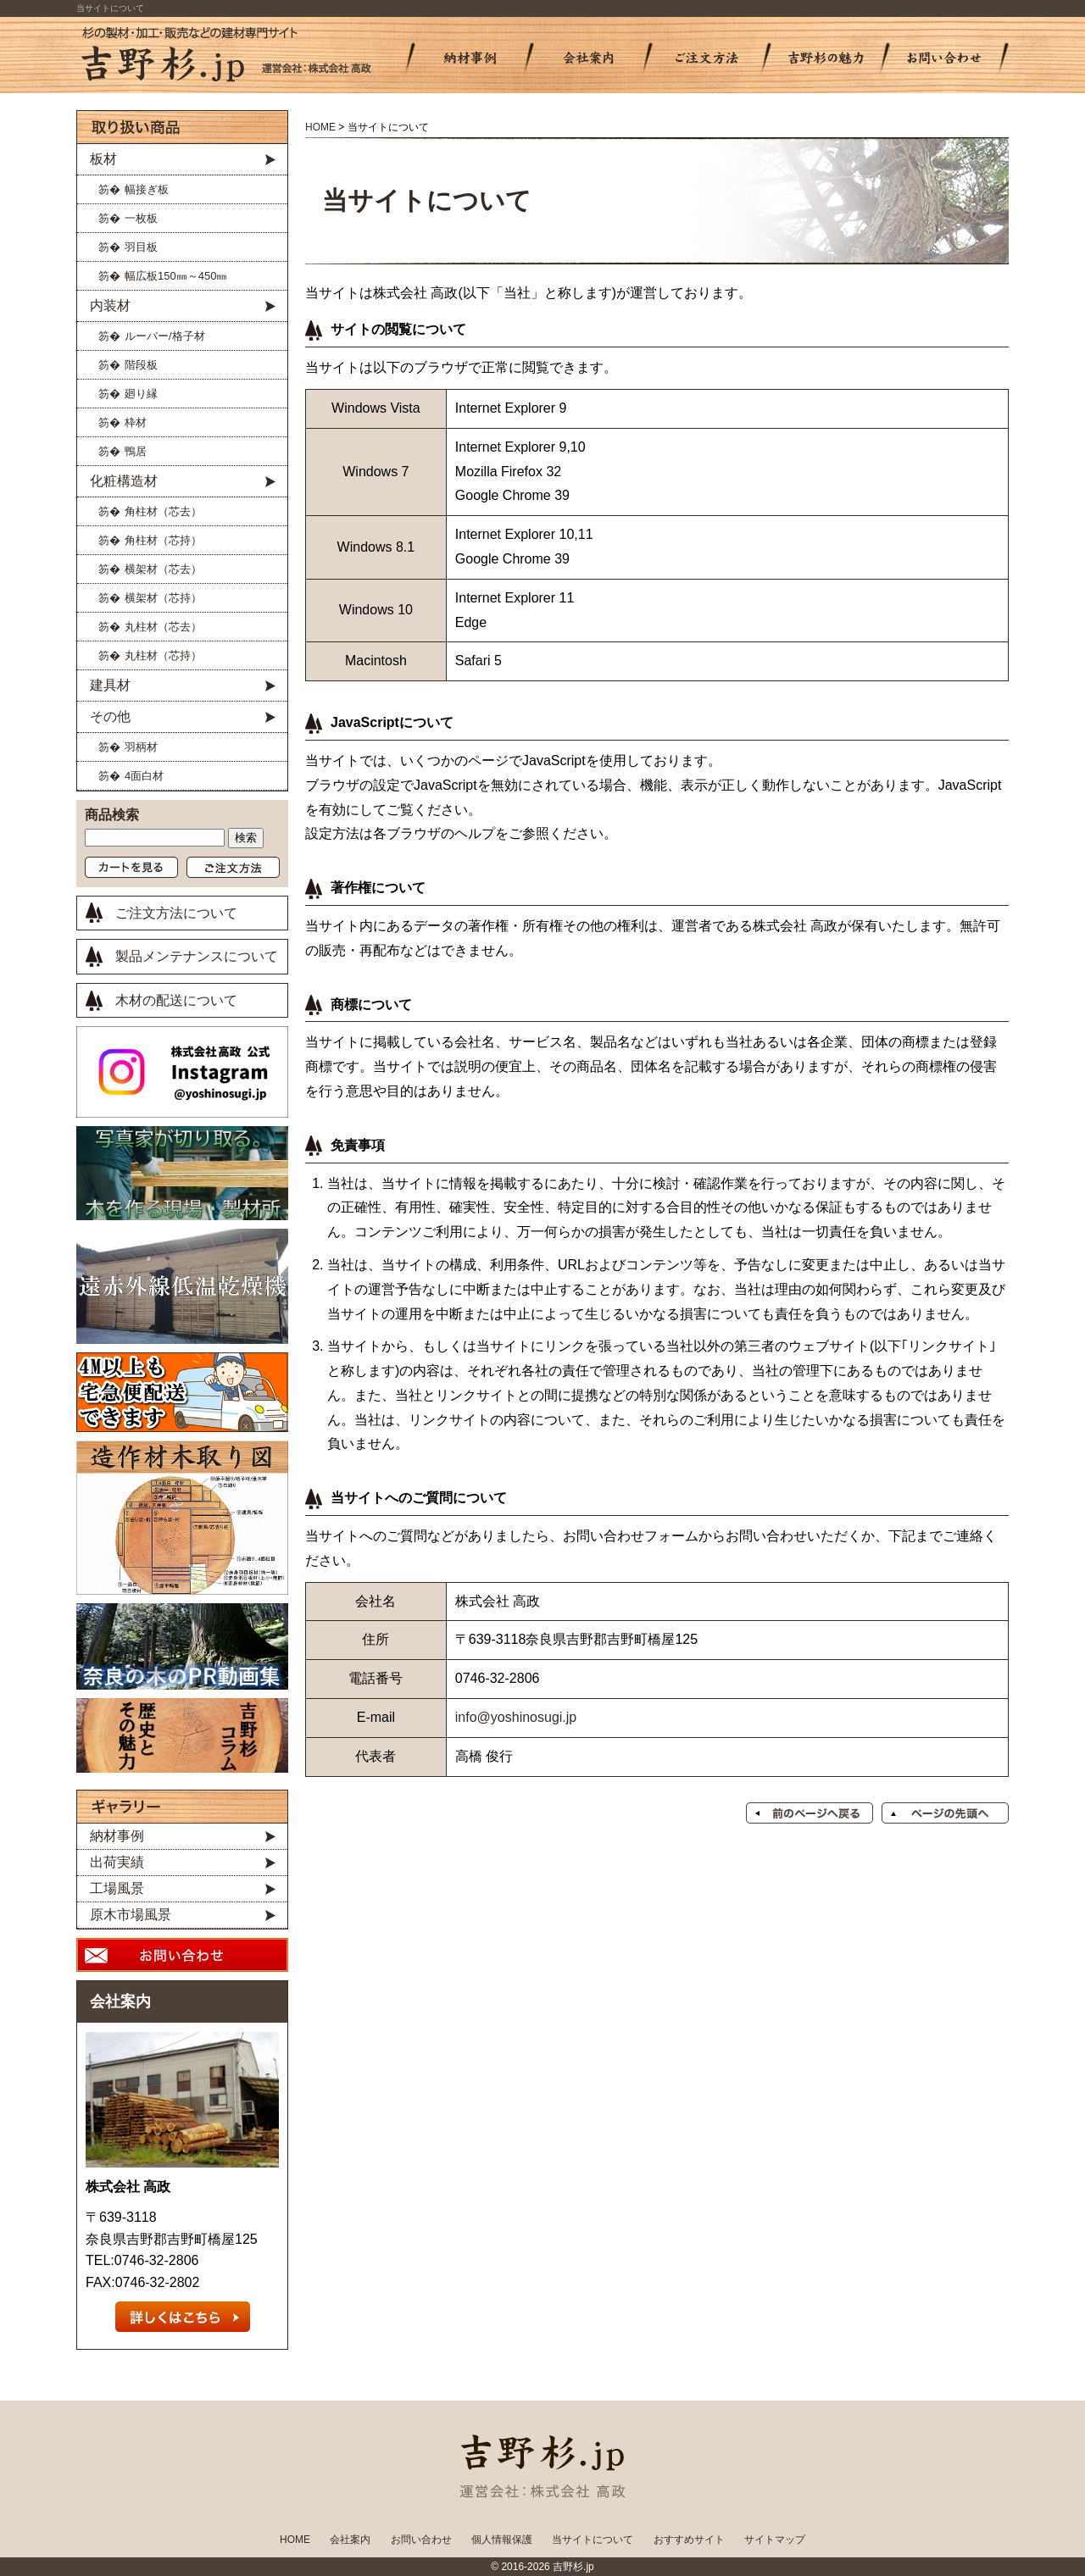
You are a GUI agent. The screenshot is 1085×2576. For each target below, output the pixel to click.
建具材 (110, 685)
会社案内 (120, 2001)
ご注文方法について (176, 913)
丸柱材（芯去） (163, 626)
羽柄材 (141, 747)
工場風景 (117, 1888)
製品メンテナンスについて (196, 956)
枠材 (136, 422)
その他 (110, 716)
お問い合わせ (421, 2539)
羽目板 (141, 247)
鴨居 (136, 451)
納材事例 (117, 1836)
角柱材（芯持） (163, 540)
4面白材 (144, 775)
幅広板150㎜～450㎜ (176, 275)
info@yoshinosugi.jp (515, 1717)
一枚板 (141, 218)
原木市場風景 (130, 1914)
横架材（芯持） (163, 597)
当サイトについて (592, 2539)
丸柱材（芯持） (163, 655)
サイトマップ (774, 2539)
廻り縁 (141, 393)
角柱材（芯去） (163, 511)
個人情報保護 (501, 2539)
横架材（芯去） (163, 569)
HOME (320, 127)
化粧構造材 (124, 481)
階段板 (141, 364)
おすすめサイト (689, 2539)
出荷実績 (117, 1862)
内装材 (110, 305)
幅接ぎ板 (147, 189)
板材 (103, 159)
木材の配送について (176, 1000)
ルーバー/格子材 (165, 336)
